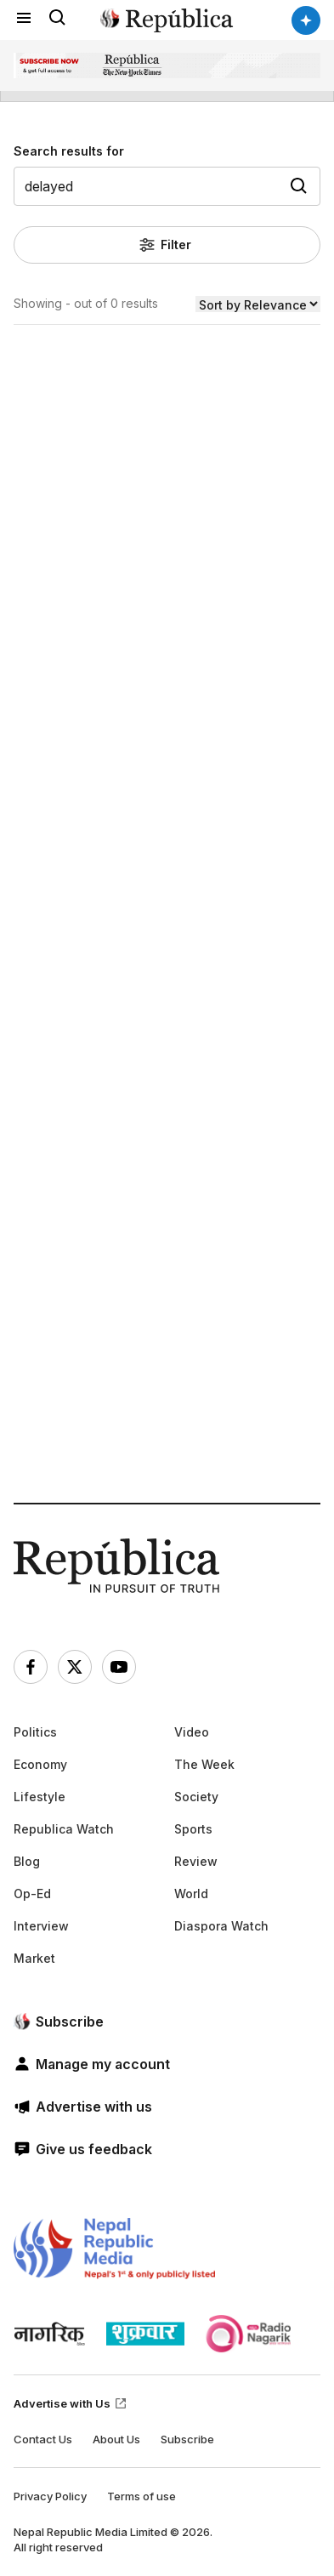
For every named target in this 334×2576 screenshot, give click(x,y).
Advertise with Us (70, 2403)
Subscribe (187, 2439)
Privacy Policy (50, 2496)
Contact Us (43, 2439)
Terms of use (141, 2496)
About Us (116, 2439)
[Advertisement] (167, 975)
